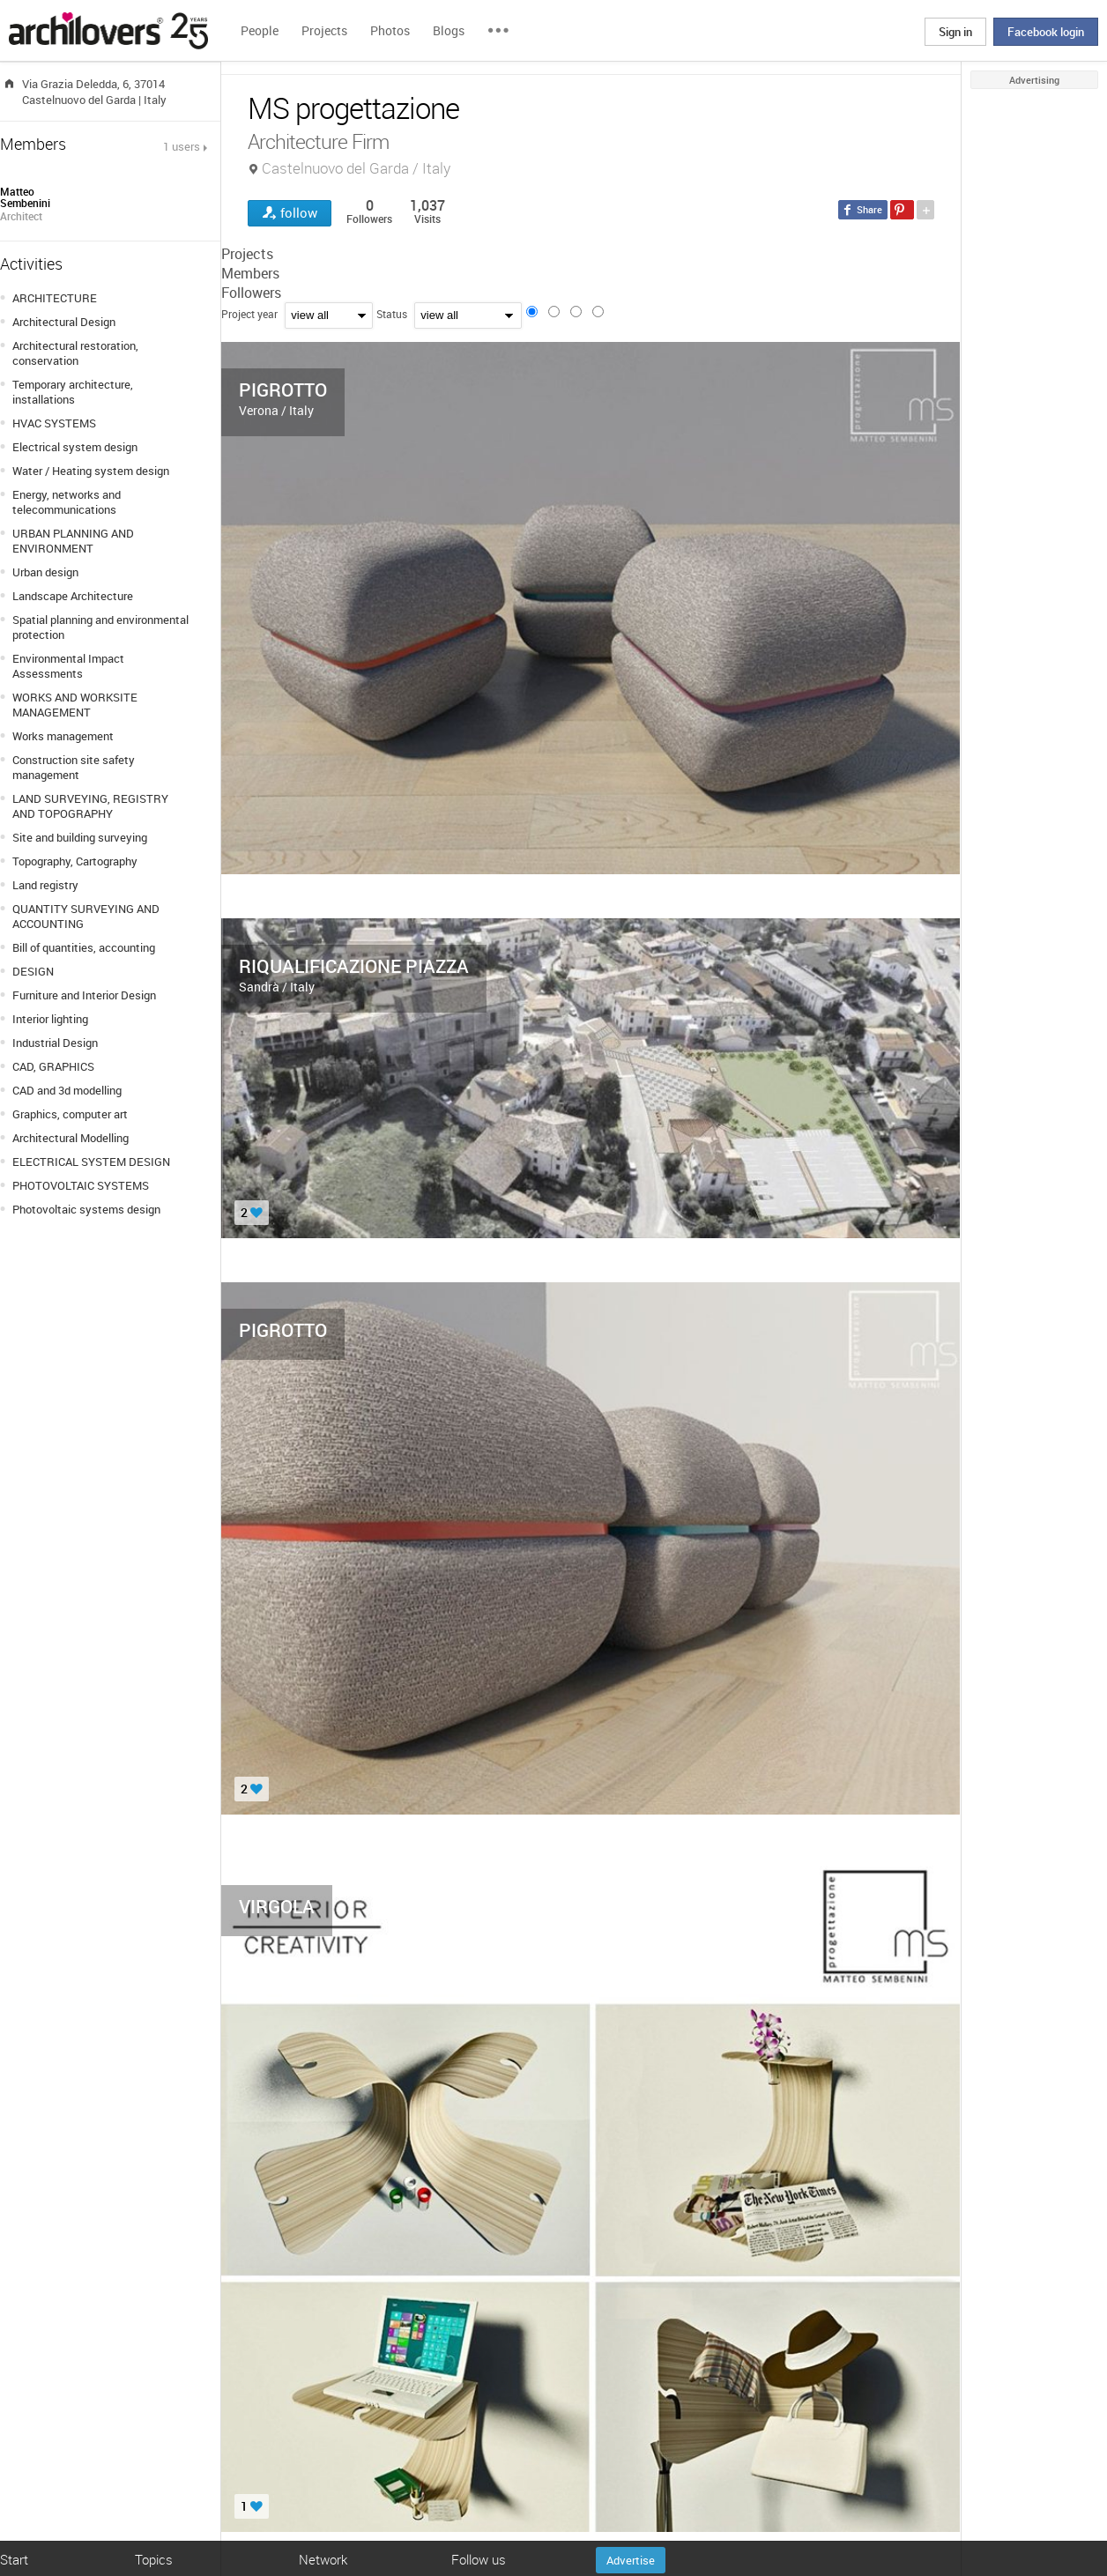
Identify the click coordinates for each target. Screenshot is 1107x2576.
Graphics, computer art (70, 1114)
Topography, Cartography (74, 861)
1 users (181, 146)
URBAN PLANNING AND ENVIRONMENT (73, 540)
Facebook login (1045, 32)
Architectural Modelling (70, 1138)
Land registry (45, 885)
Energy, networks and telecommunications (66, 501)
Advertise (630, 2560)
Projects (324, 30)
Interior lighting (50, 1019)
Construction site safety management (73, 767)
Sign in (955, 32)
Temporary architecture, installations (72, 391)
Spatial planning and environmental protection (100, 627)
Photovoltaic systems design (86, 1209)
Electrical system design (74, 447)
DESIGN (33, 971)
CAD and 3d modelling (67, 1090)
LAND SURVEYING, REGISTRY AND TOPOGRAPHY (90, 806)
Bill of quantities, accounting (83, 947)
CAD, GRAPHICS (53, 1066)
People (260, 30)
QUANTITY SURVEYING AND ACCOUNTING (86, 916)
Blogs (448, 30)
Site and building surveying (79, 837)
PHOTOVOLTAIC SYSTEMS (80, 1185)
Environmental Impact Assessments (68, 665)
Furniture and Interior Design (84, 995)
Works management (63, 736)
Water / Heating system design (90, 471)
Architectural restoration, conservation (75, 353)
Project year (249, 314)
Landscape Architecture (72, 596)
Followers (251, 292)
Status (391, 314)
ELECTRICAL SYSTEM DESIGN (91, 1161)
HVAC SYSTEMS (54, 423)
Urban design (45, 572)
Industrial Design (55, 1042)
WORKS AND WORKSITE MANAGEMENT (74, 704)
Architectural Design (63, 322)
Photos (390, 30)
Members (250, 273)
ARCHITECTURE (54, 298)
